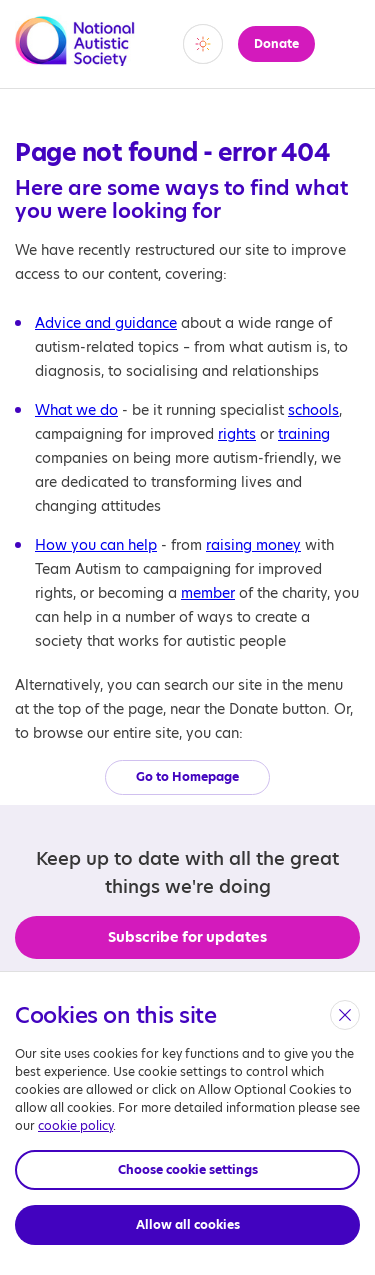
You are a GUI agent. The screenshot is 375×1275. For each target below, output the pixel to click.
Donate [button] (276, 43)
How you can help (96, 545)
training (304, 434)
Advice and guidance (106, 323)
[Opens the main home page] (75, 54)
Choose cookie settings (188, 1169)
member (208, 593)
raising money (253, 545)
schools (313, 410)
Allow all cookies (188, 1224)
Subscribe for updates (187, 937)
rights (237, 434)
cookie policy (75, 1125)
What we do (76, 410)
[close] (345, 1015)
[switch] (203, 44)
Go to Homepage (187, 776)
